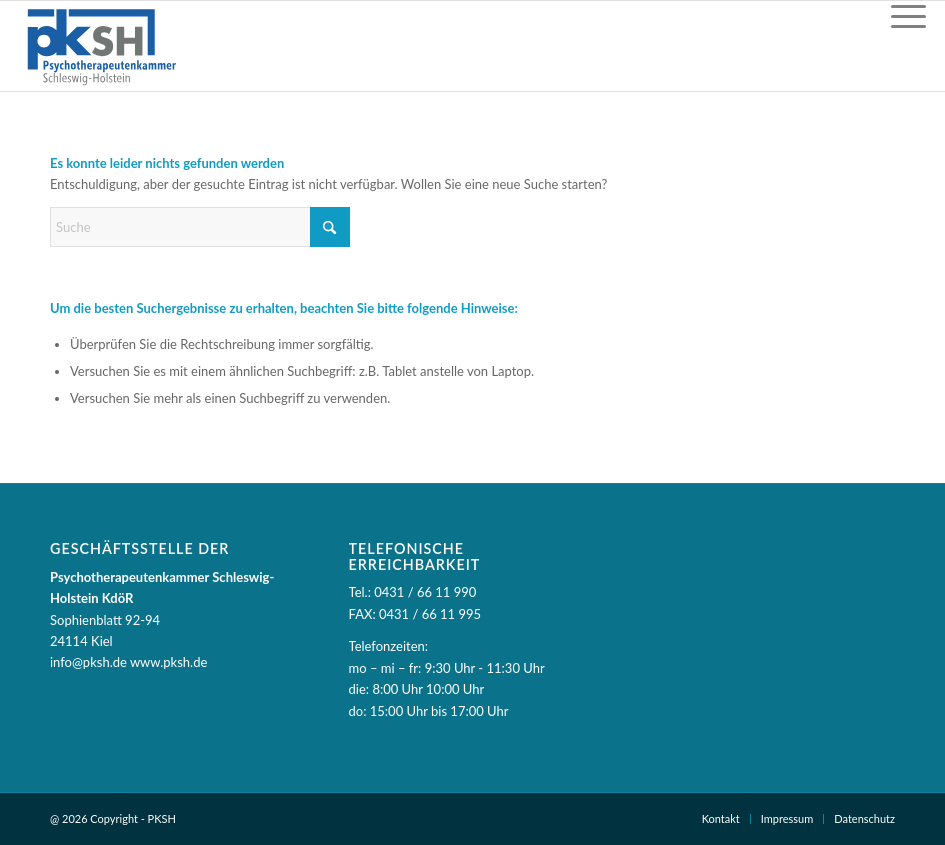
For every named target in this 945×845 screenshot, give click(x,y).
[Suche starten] (330, 227)
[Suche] (200, 227)
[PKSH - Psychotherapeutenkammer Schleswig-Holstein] (101, 46)
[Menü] (908, 16)
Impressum (787, 818)
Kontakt (721, 818)
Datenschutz (864, 818)
